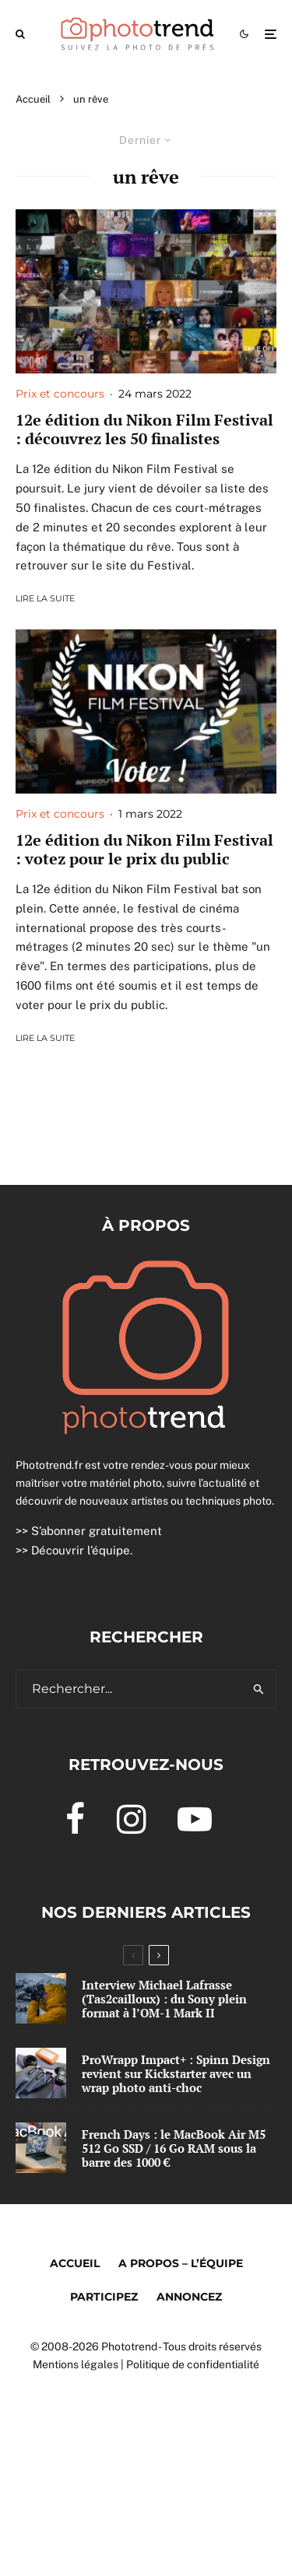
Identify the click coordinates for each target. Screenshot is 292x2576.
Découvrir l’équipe (80, 1550)
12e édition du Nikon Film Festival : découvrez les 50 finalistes (144, 429)
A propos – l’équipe (180, 2263)
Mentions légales (75, 2364)
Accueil (75, 2263)
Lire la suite (45, 598)
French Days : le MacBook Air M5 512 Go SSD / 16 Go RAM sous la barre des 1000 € (174, 2149)
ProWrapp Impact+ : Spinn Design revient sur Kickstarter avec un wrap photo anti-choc (176, 2073)
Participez (104, 2297)
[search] (259, 1689)
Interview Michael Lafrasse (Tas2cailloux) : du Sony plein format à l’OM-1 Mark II (164, 1999)
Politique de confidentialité (192, 2364)
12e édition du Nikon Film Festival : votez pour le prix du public (144, 849)
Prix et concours (60, 394)
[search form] (129, 1689)
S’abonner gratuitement (96, 1530)
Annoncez (189, 2297)
